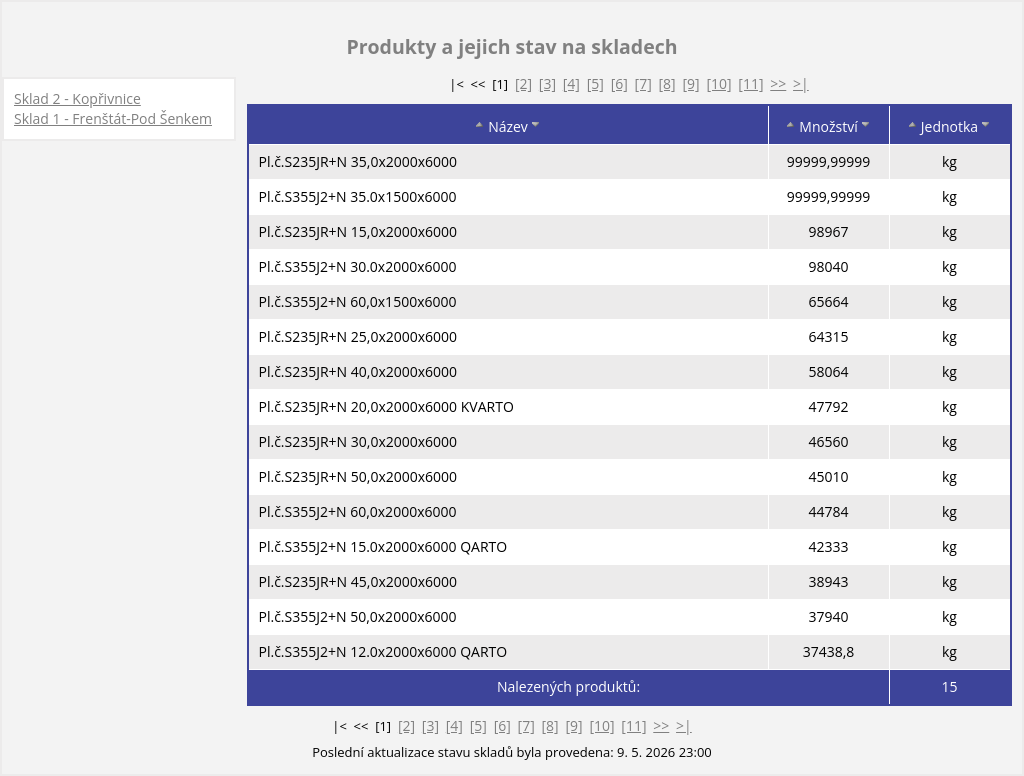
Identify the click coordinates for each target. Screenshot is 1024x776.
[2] (523, 83)
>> (778, 83)
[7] (643, 83)
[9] (690, 83)
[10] (718, 83)
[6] (619, 83)
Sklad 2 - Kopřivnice (77, 98)
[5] (595, 83)
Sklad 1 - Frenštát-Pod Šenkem (113, 118)
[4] (571, 83)
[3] (547, 83)
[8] (667, 83)
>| (801, 83)
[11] (750, 83)
